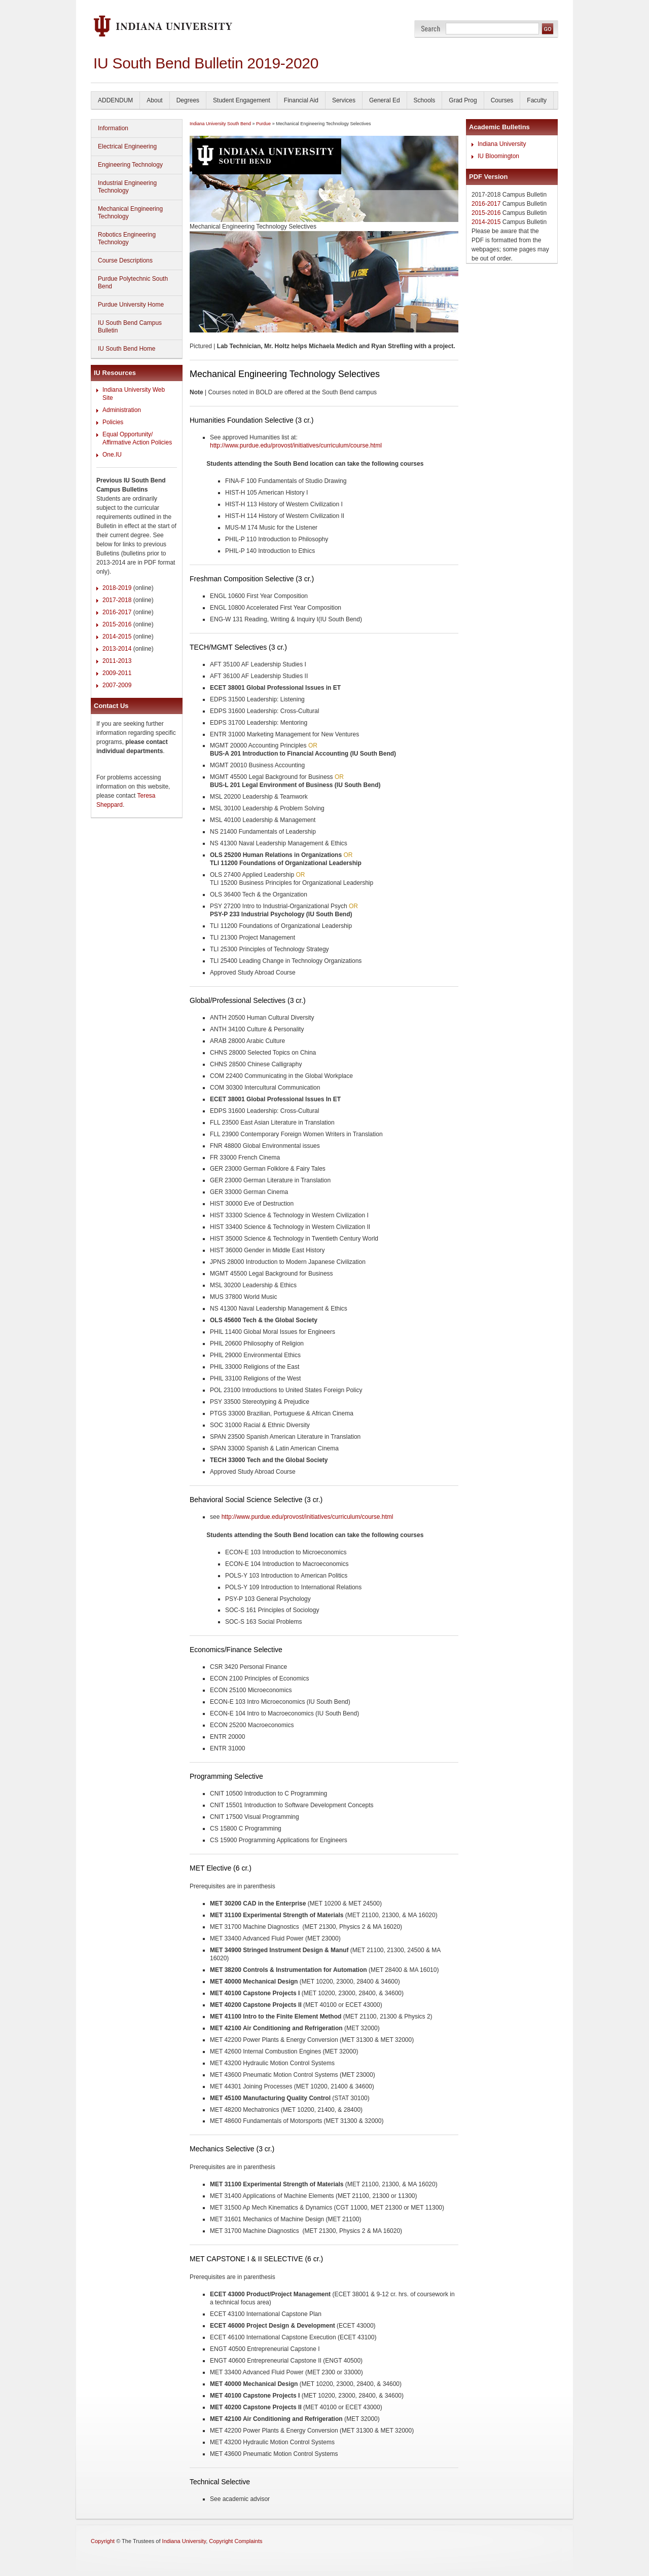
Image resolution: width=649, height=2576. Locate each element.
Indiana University (502, 143)
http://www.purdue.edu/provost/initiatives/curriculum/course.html (296, 445)
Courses (502, 100)
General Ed (384, 100)
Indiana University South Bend (220, 123)
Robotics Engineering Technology (127, 238)
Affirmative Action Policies (137, 442)
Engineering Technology (130, 164)
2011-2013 (116, 660)
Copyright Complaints (235, 2541)
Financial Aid (301, 100)
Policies (112, 422)
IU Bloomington (498, 156)
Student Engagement (241, 100)
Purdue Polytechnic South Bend (133, 282)
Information (113, 128)
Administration (121, 410)
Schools (425, 100)
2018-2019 (116, 587)
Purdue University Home (131, 304)
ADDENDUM (115, 100)
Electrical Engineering (127, 146)
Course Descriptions (125, 260)
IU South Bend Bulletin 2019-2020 (205, 63)
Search (430, 28)
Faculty (537, 100)
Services (343, 100)
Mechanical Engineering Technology (130, 212)
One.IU (112, 454)
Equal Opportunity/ (127, 434)
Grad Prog (463, 100)
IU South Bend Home (126, 348)
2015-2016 (116, 624)
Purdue (263, 123)
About (154, 100)
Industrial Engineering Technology (127, 186)
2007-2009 (116, 685)
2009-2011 (116, 673)
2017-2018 (116, 600)
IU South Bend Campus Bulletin (130, 326)
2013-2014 (116, 648)
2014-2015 (116, 636)
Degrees (187, 100)
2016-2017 (116, 612)
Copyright (103, 2541)
